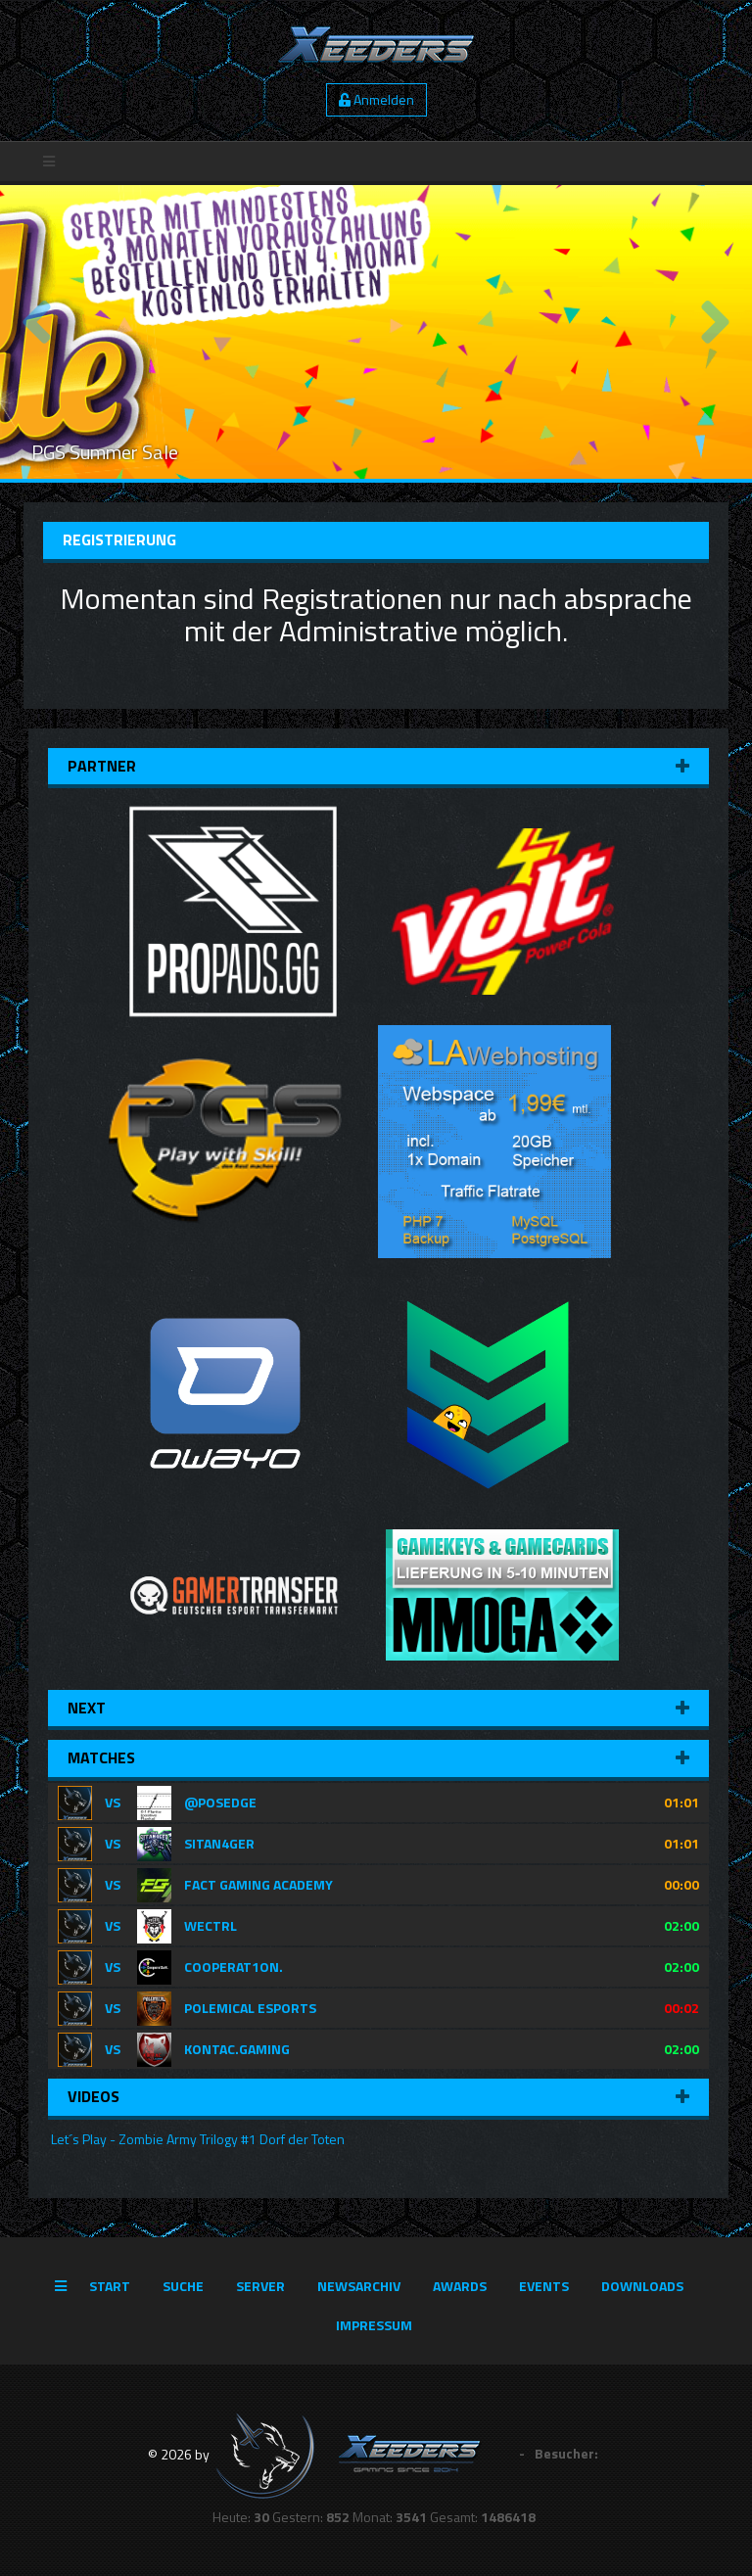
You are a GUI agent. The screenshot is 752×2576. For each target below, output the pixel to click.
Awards (460, 2285)
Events (544, 2285)
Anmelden (376, 99)
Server (260, 2285)
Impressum (374, 2325)
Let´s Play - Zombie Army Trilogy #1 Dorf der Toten (196, 2139)
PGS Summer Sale (104, 452)
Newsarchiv (358, 2285)
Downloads (642, 2285)
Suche (183, 2285)
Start (109, 2285)
